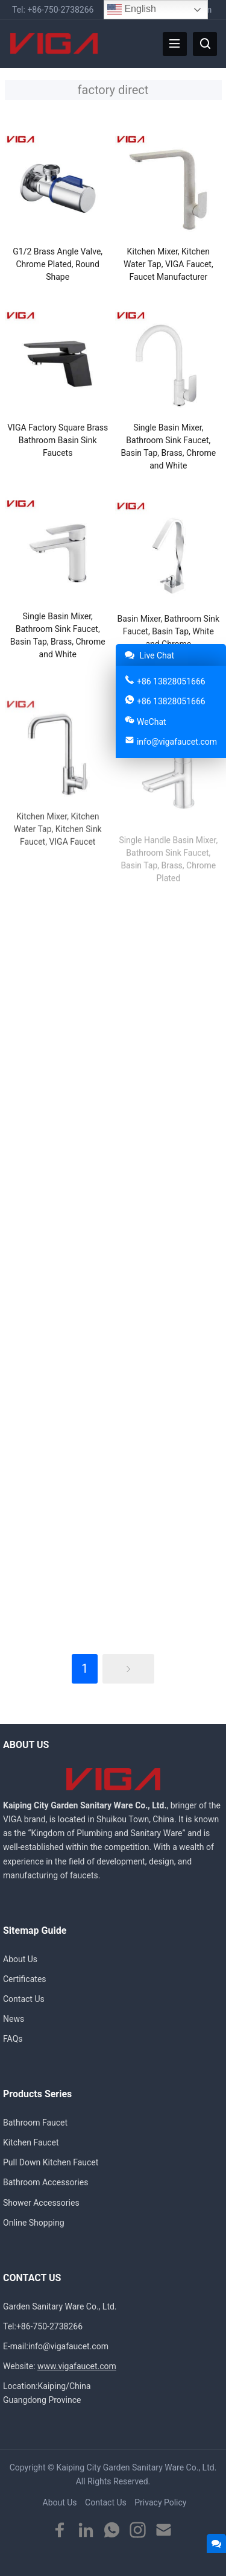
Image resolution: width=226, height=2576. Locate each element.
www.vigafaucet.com (76, 2366)
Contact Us (24, 1999)
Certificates (24, 1979)
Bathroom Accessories (45, 2182)
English (131, 9)
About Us (20, 1959)
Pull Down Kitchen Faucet (50, 2162)
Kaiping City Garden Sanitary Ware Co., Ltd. (136, 2467)
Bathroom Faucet (35, 2122)
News (13, 2019)
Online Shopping (33, 2222)
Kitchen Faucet (31, 2142)
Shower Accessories (41, 2203)
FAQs (13, 2039)
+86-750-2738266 (60, 9)
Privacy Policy (160, 2502)
